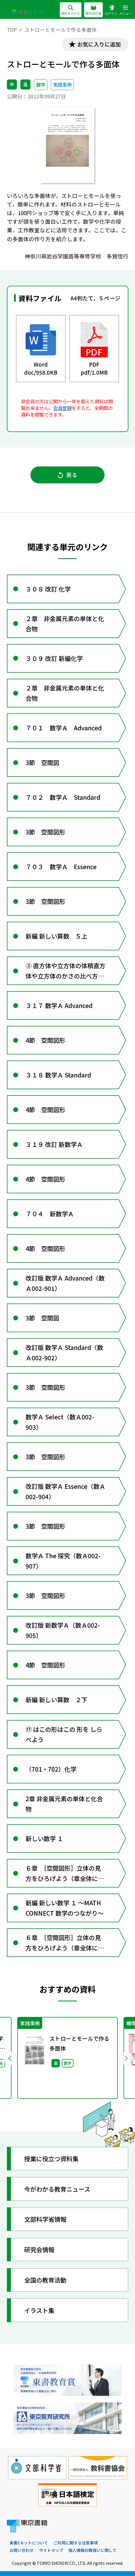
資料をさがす (70, 10)
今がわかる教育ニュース (57, 2188)
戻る (68, 474)
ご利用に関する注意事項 (75, 2543)
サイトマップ (51, 2550)
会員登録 (62, 407)
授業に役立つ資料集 (51, 2158)
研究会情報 (39, 2249)
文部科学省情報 (45, 2219)
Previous (9, 2058)
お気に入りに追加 (99, 44)
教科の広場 (93, 10)
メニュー (125, 10)
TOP (12, 29)
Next (125, 2058)
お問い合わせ (21, 2550)
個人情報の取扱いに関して (92, 2550)
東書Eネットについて (28, 2543)
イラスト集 (39, 2310)
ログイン (111, 10)
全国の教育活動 (45, 2279)
